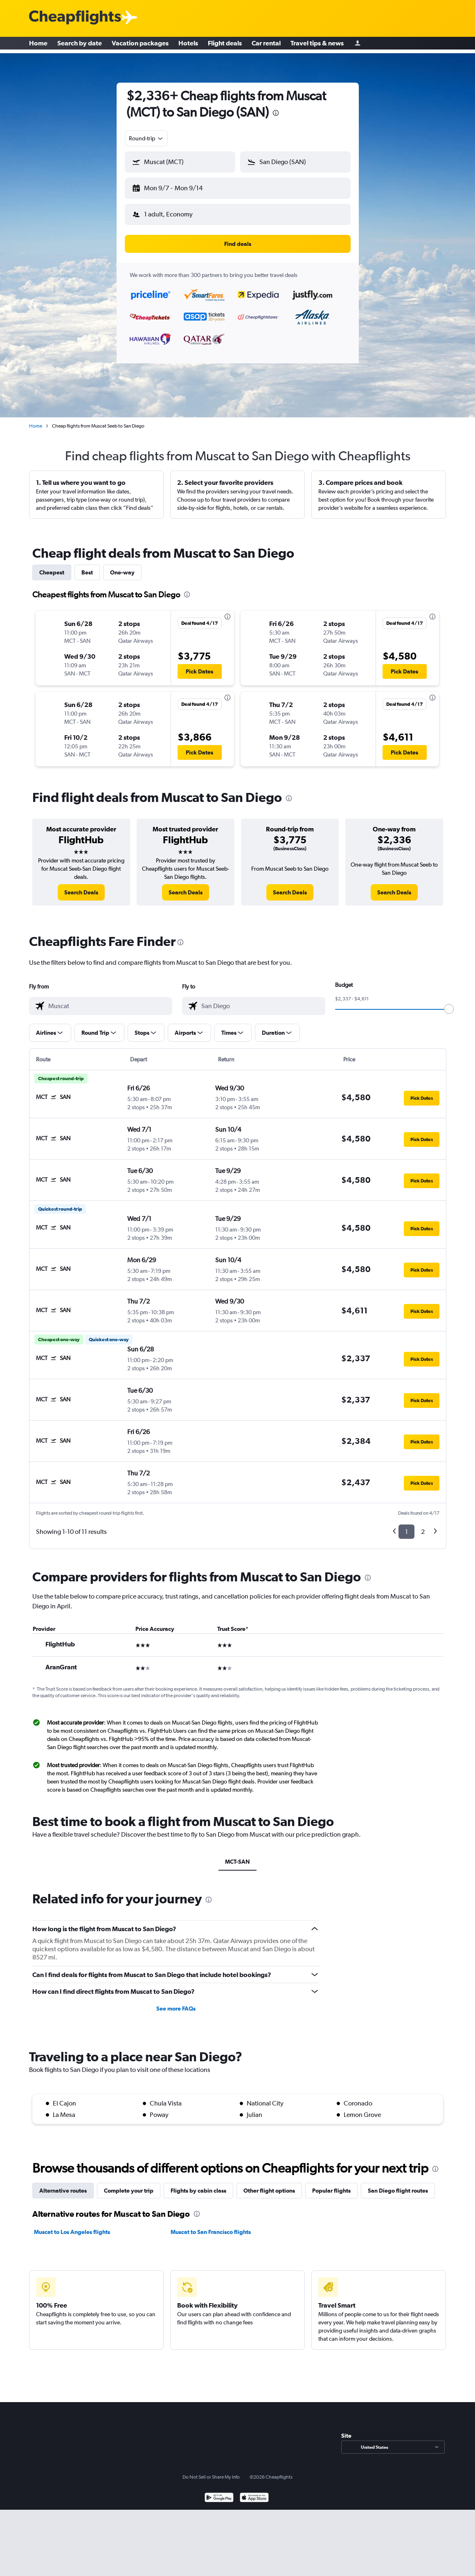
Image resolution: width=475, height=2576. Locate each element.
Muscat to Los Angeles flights (72, 2225)
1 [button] (406, 1525)
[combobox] (146, 138)
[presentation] (275, 113)
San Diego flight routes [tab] (398, 2184)
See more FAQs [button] (176, 2002)
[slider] (449, 1002)
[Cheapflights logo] (75, 18)
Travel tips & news (317, 45)
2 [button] (423, 1525)
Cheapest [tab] (51, 566)
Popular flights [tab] (331, 2184)
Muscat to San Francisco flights (211, 2225)
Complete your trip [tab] (128, 2184)
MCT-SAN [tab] (237, 1855)
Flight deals (225, 45)
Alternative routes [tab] (63, 2184)
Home (38, 45)
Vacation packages (140, 45)
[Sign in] (357, 45)
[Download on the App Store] (254, 2492)
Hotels (188, 45)
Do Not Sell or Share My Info (211, 2470)
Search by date (79, 45)
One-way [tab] (122, 566)
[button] (176, 186)
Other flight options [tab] (269, 2184)
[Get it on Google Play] (219, 2492)
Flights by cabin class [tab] (198, 2184)
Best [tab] (87, 566)
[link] (81, 886)
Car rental (266, 45)
